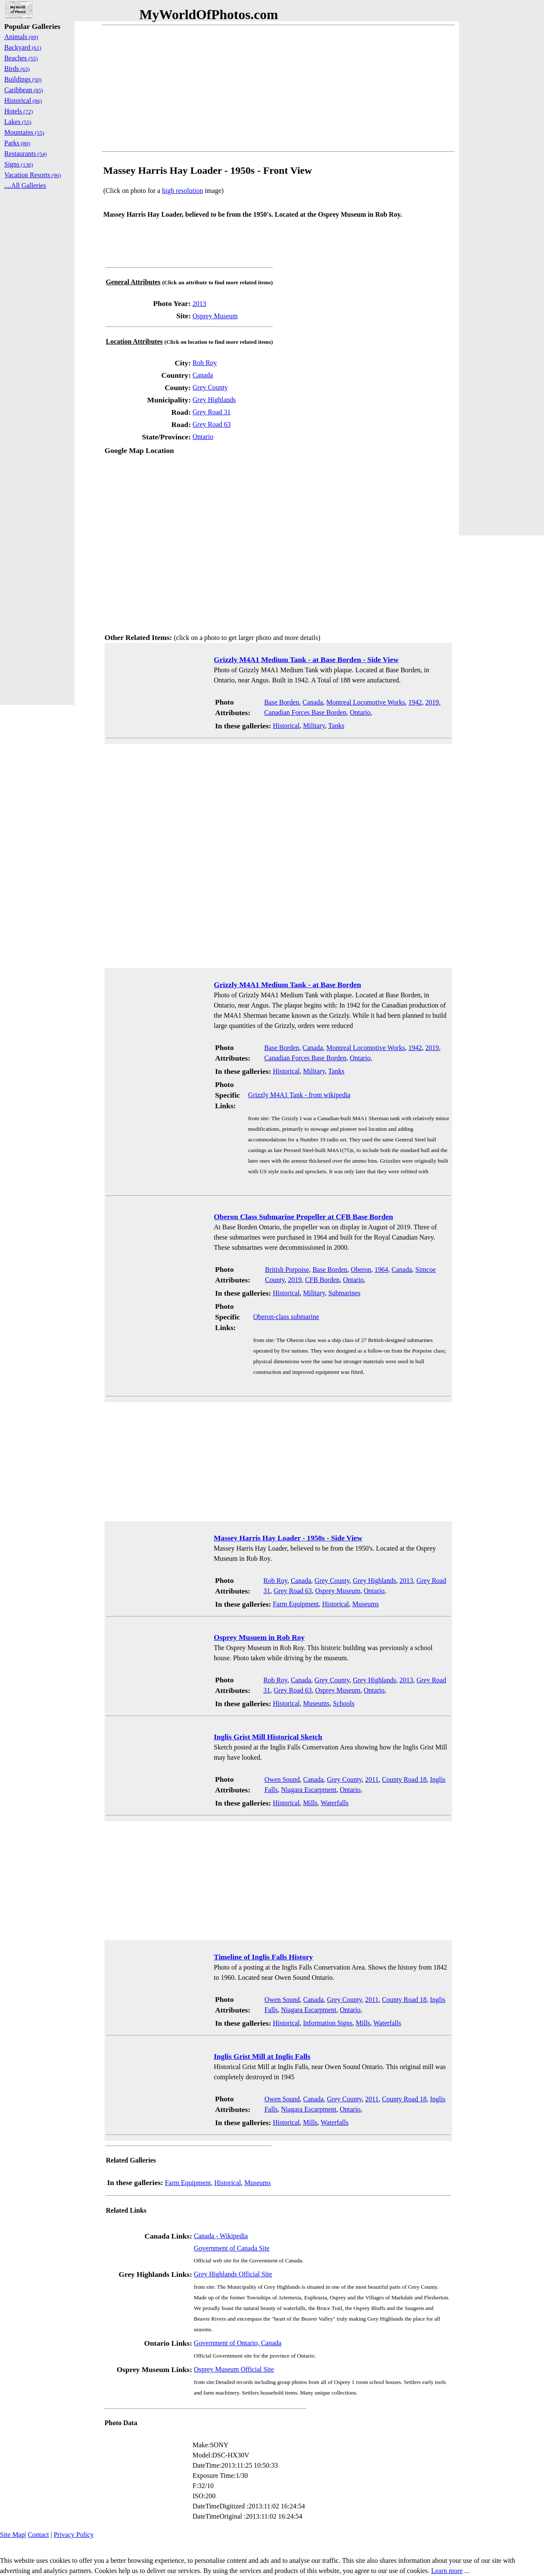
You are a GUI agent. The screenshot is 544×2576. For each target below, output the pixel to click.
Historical (286, 725)
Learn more (446, 2570)
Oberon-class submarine (286, 1316)
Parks (17, 143)
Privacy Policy (74, 2534)
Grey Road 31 (212, 412)
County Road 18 (404, 1779)
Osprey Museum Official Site (234, 2369)
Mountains (24, 132)
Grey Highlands (214, 399)
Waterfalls (334, 1802)
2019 (432, 702)
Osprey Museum (215, 316)
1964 (381, 1269)
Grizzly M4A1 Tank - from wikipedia (299, 1094)
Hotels (18, 111)
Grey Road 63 (212, 424)
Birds (17, 68)
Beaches (21, 58)
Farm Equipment (296, 1604)
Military (314, 725)
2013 (199, 303)
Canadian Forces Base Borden (305, 712)
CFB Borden (322, 1279)
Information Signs (327, 2023)
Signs (18, 164)
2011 (371, 1779)
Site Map (12, 2534)
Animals (21, 36)
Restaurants (25, 153)
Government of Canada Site (231, 2248)
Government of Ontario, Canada (237, 2343)
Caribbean (23, 89)
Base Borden (281, 702)
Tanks (336, 725)
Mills (310, 1802)
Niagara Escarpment (308, 1789)
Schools (343, 1703)
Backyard (22, 47)
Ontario (203, 436)
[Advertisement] (278, 88)
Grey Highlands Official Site (233, 2274)
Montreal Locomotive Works (365, 702)
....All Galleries (25, 185)
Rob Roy (205, 362)
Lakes (17, 121)
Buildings (23, 79)
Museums (365, 1604)
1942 (415, 702)
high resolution (182, 190)
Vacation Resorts (32, 174)
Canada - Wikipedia (221, 2235)
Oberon (361, 1269)
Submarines (344, 1292)
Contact (38, 2534)
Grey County (210, 387)
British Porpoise (287, 1269)
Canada (203, 375)
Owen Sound (282, 1779)
